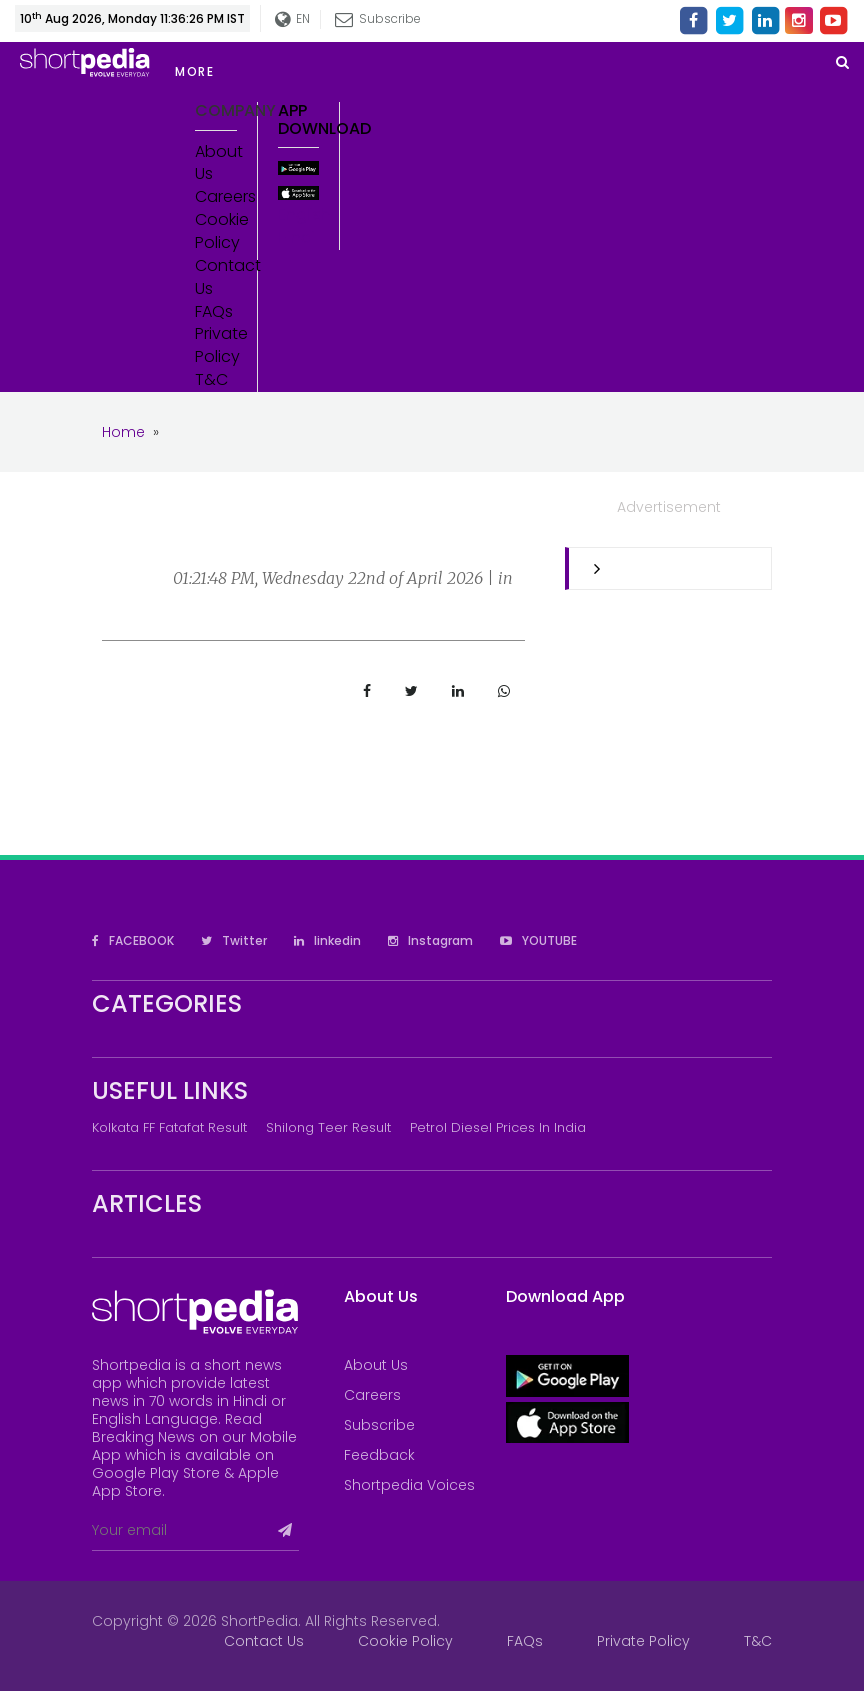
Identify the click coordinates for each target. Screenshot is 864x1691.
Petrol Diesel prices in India (498, 1127)
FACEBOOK (133, 940)
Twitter (234, 940)
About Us (216, 163)
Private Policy (216, 345)
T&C (211, 380)
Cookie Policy (216, 231)
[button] (340, 72)
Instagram (430, 940)
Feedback (379, 1455)
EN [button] (292, 19)
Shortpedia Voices (409, 1485)
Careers (216, 197)
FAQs (214, 312)
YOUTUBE (538, 940)
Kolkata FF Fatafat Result (169, 1127)
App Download (299, 119)
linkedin (327, 940)
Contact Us (216, 277)
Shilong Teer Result (328, 1127)
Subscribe (378, 18)
